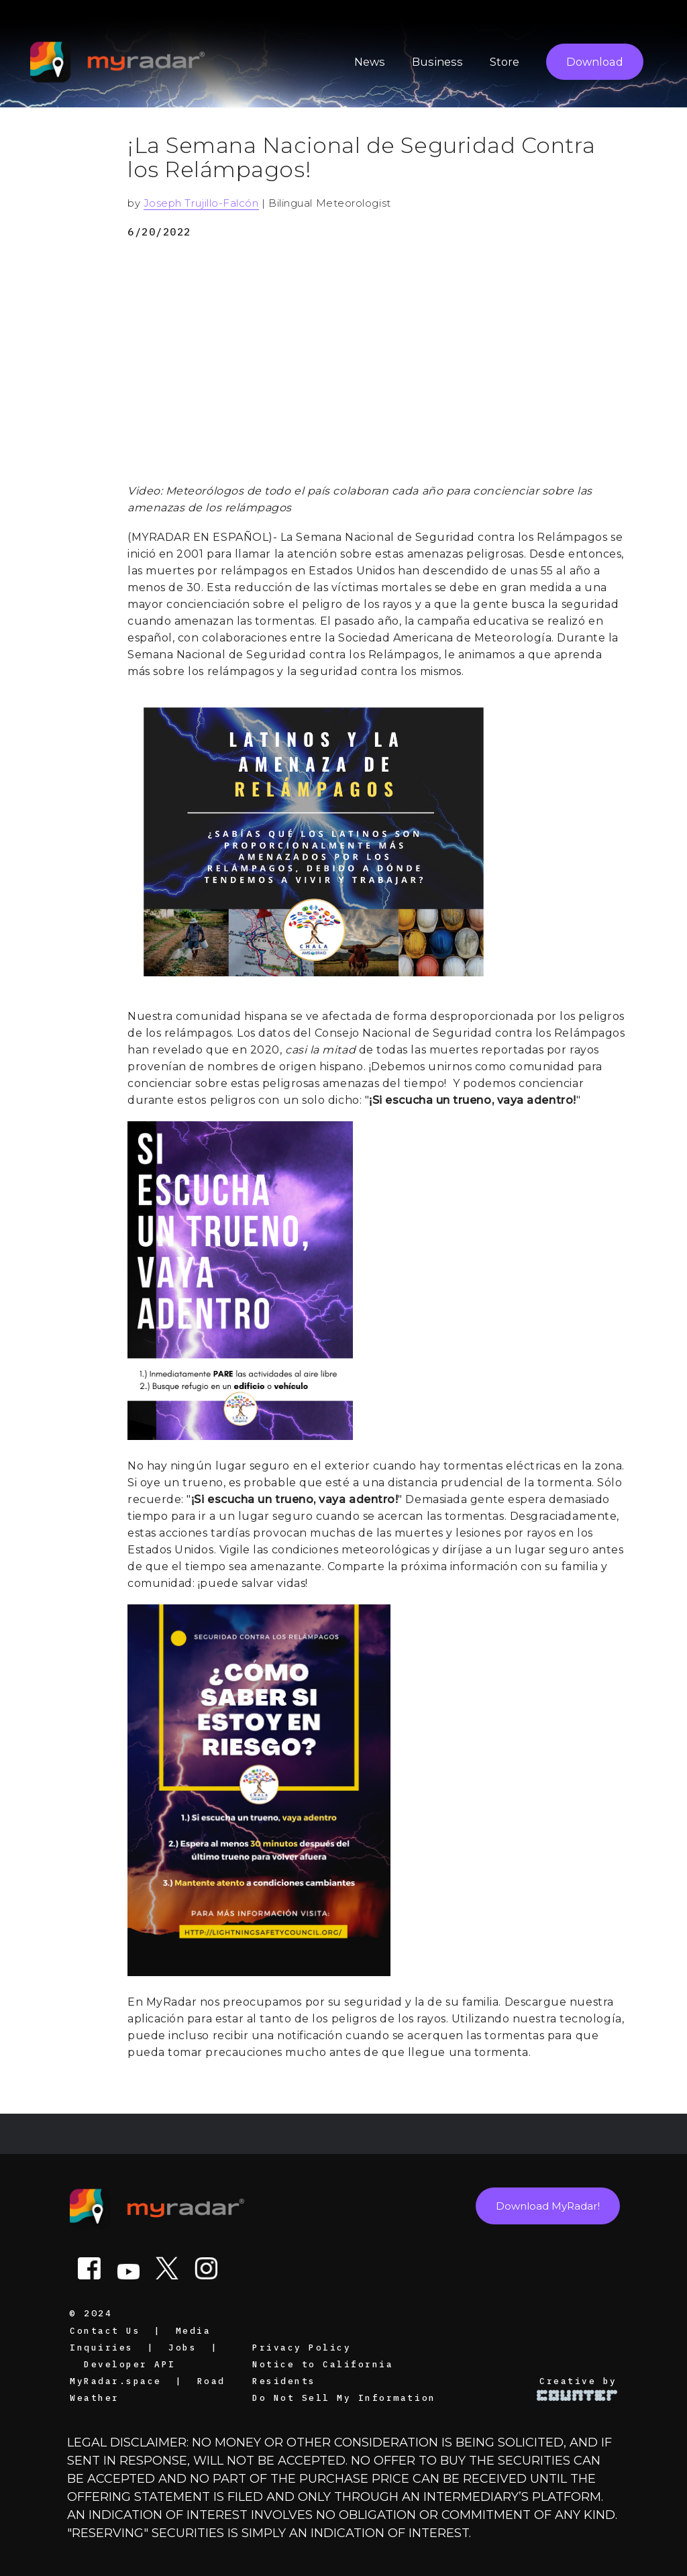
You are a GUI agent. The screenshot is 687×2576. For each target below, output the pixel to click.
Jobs (182, 2347)
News (369, 61)
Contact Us (105, 2330)
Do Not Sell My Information (344, 2397)
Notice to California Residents (322, 2372)
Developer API (130, 2364)
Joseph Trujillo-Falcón (201, 203)
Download (594, 61)
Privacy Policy (301, 2347)
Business (437, 61)
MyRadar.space (116, 2380)
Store (504, 61)
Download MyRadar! (548, 2206)
